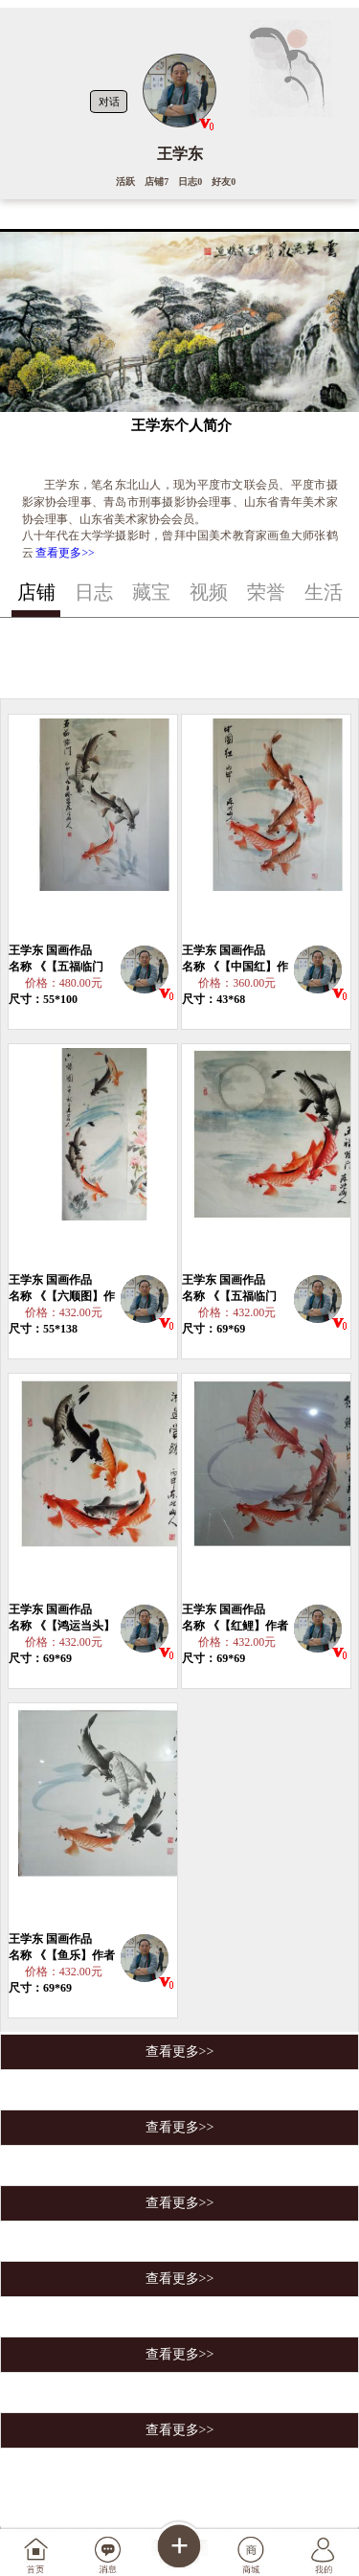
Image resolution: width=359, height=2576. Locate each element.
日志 (94, 592)
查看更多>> (64, 553)
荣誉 (266, 592)
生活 (323, 592)
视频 (209, 592)
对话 (109, 101)
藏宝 (151, 592)
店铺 (36, 592)
